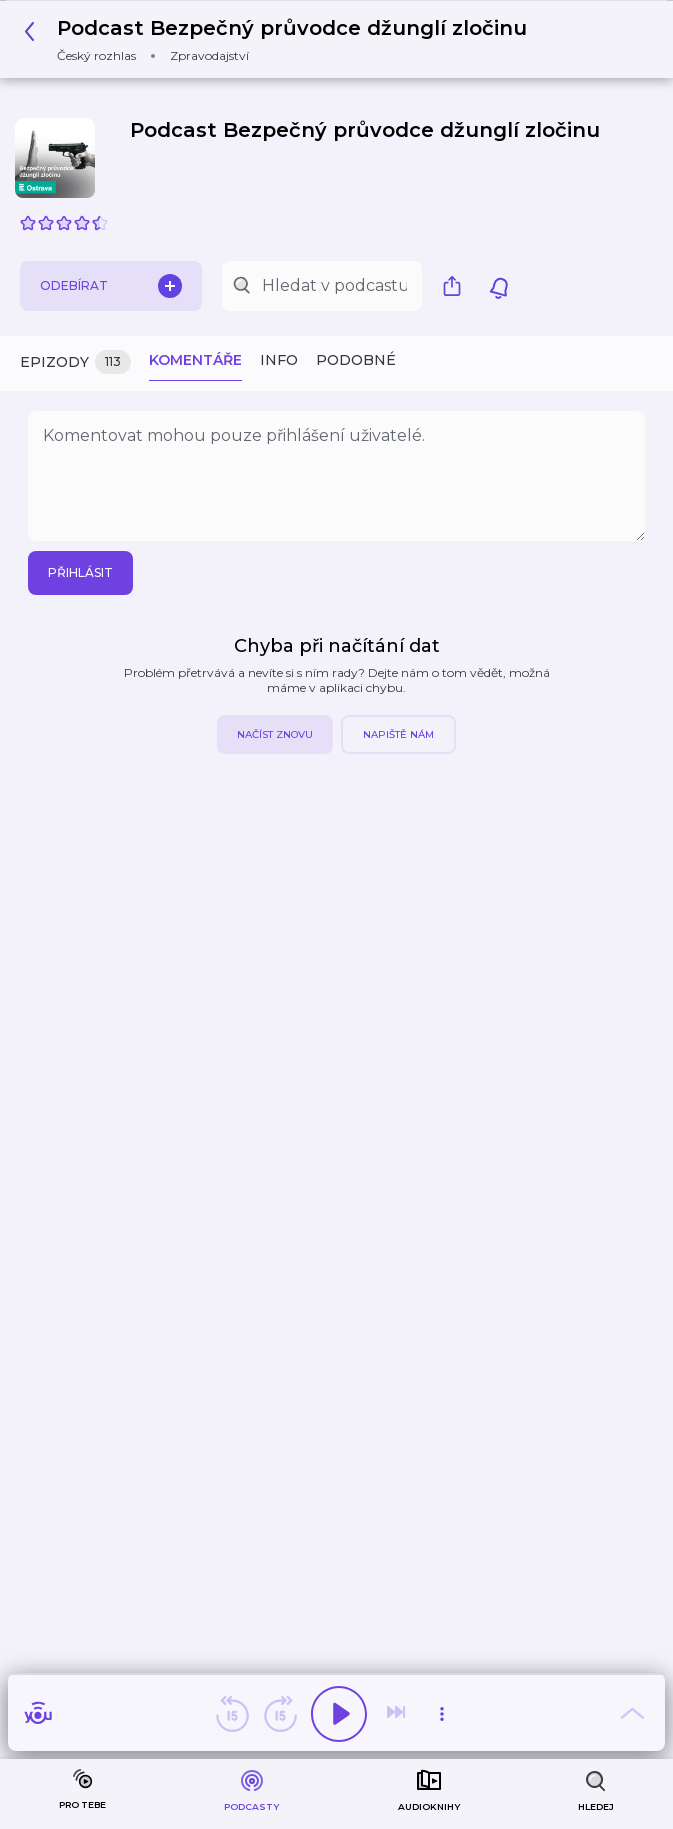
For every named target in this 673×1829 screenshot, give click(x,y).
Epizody (75, 362)
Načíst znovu (275, 734)
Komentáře (195, 360)
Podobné (356, 360)
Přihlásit (80, 572)
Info (279, 360)
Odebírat (111, 286)
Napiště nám (398, 734)
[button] (281, 39)
